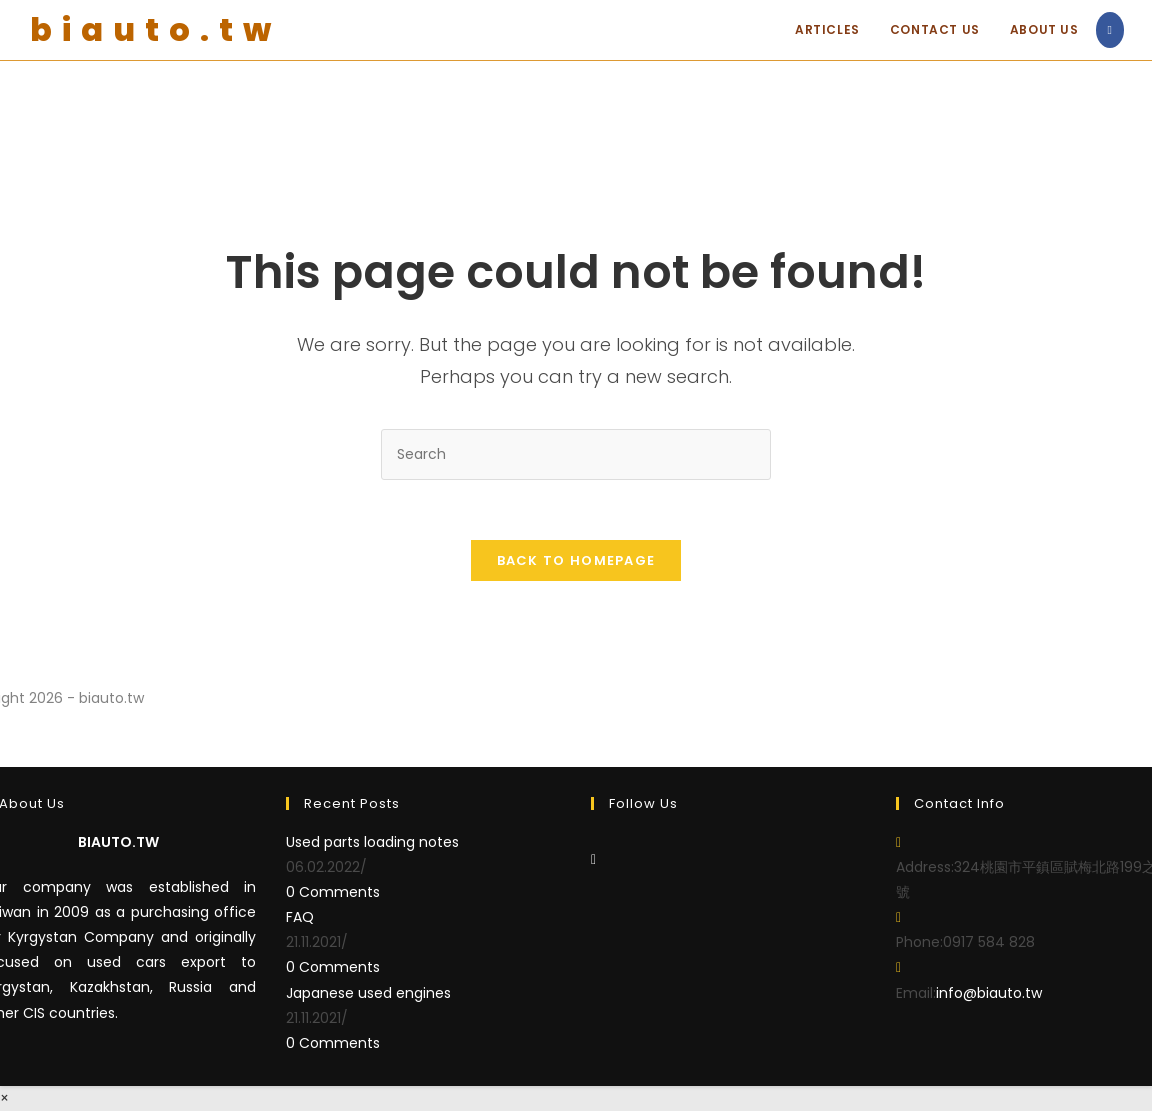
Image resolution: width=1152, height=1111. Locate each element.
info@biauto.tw (989, 993)
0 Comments (333, 892)
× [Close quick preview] (4, 1098)
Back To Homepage (576, 560)
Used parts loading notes (372, 842)
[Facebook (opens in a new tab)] (1110, 30)
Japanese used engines (368, 993)
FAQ (300, 917)
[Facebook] (593, 859)
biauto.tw (155, 29)
